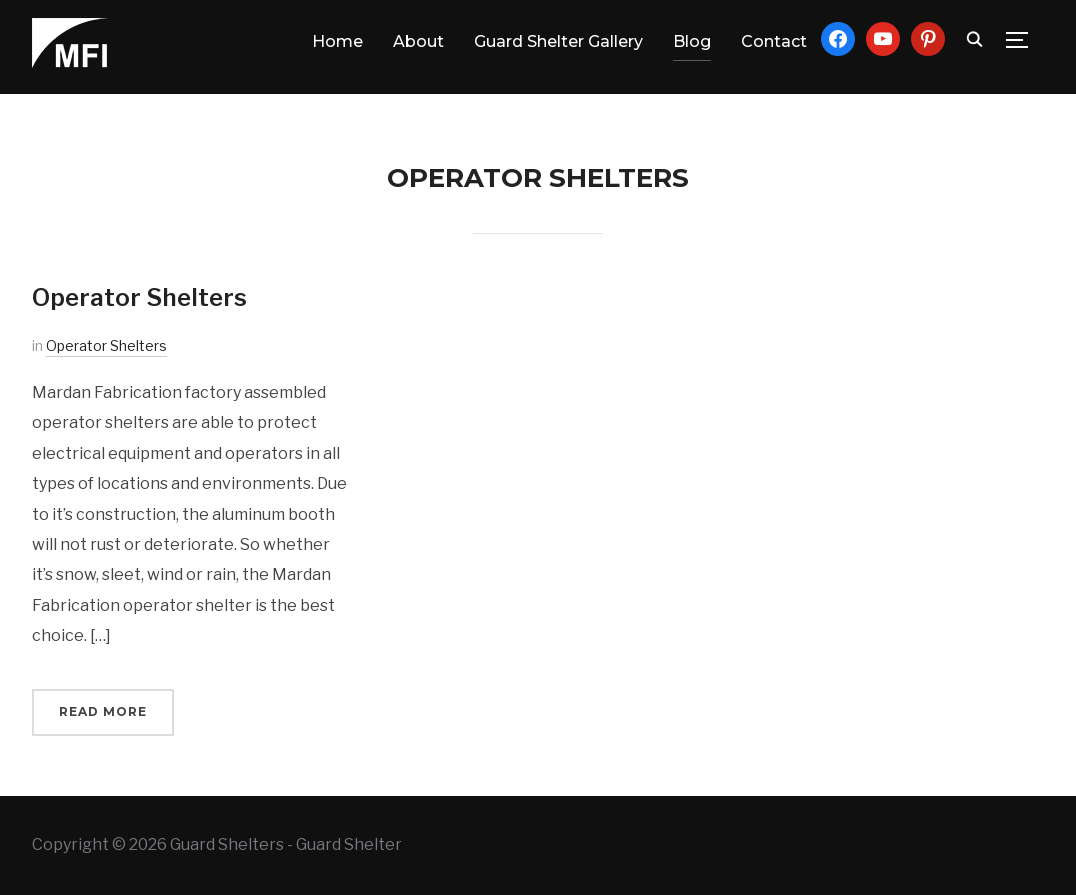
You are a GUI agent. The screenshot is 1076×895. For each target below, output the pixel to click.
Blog (692, 41)
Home (337, 41)
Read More (103, 711)
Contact (774, 41)
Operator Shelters (139, 297)
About (418, 41)
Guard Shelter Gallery (558, 41)
